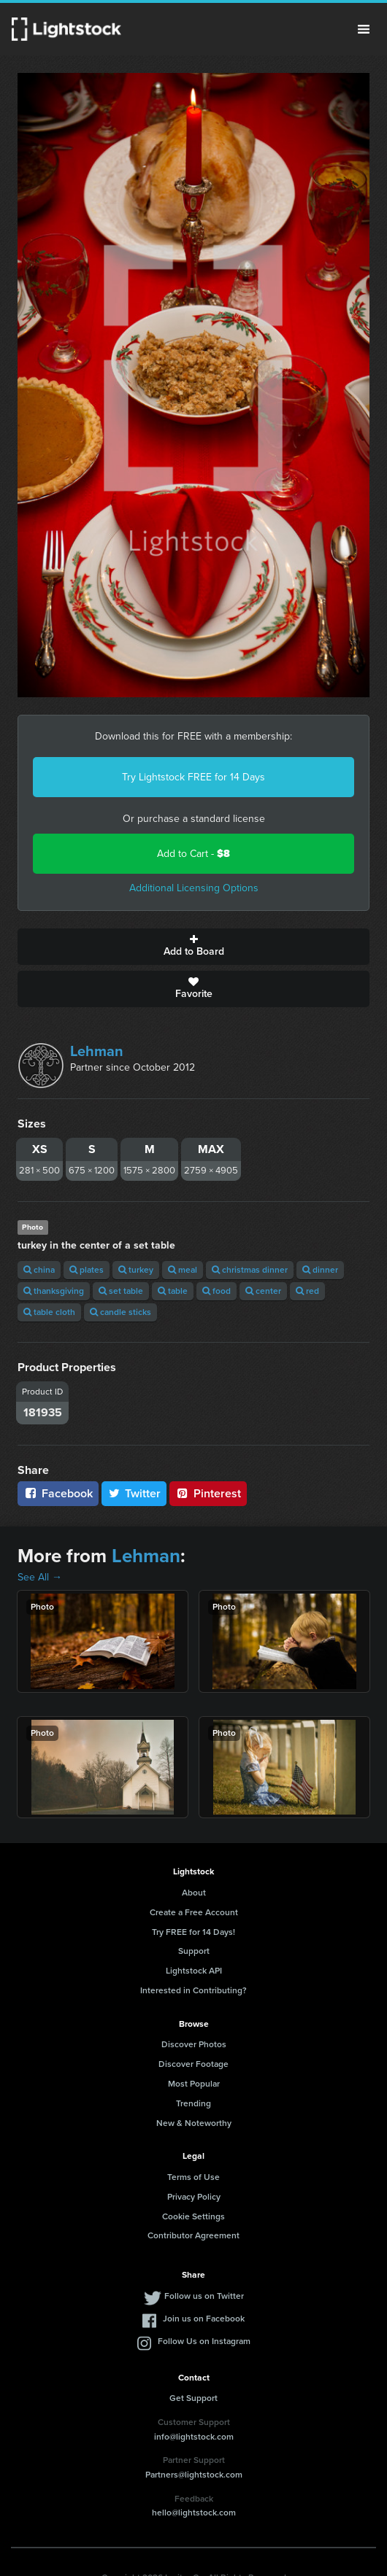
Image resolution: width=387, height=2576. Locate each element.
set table (121, 1290)
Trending (193, 2103)
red (307, 1290)
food (216, 1290)
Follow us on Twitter (204, 2296)
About (194, 1892)
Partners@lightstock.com (193, 2474)
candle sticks (120, 1312)
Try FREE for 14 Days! (193, 1932)
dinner (320, 1269)
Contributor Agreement (193, 2235)
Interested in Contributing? (193, 1990)
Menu (363, 29)
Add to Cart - (193, 853)
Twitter (134, 1493)
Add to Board (193, 946)
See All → (40, 1577)
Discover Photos (193, 2044)
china (39, 1269)
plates (86, 1269)
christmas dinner (250, 1269)
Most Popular (194, 2083)
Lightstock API (194, 1970)
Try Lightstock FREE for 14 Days (193, 777)
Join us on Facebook (204, 2318)
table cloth (49, 1312)
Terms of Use (193, 2177)
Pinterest (208, 1493)
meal (182, 1269)
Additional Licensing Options (193, 888)
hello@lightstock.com (194, 2512)
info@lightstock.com (194, 2436)
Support (194, 1951)
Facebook (58, 1493)
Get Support (193, 2398)
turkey (135, 1269)
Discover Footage (193, 2064)
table (173, 1290)
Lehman (96, 1051)
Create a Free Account (194, 1912)
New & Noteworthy (193, 2123)
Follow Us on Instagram (204, 2341)
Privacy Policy (194, 2196)
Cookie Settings (193, 2216)
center (263, 1290)
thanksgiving (53, 1290)
